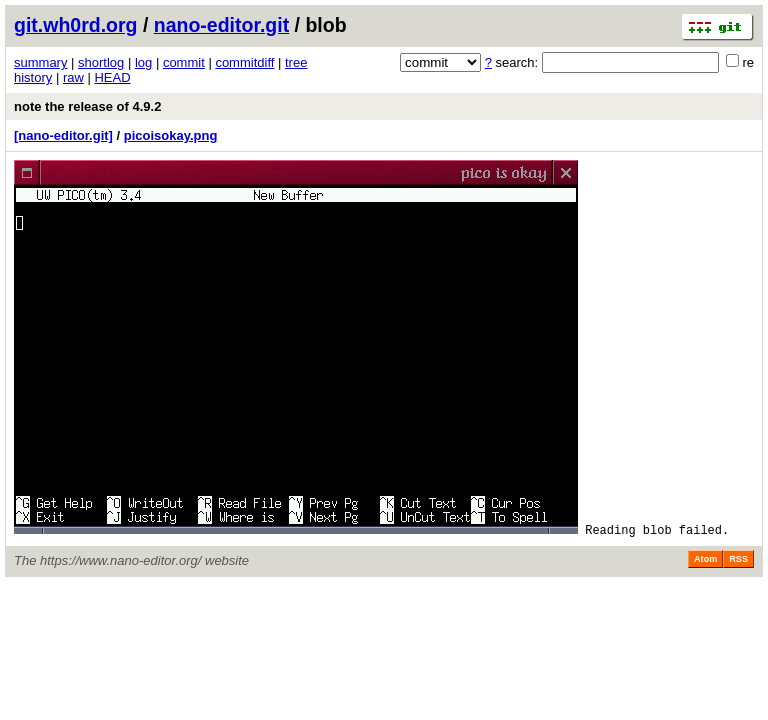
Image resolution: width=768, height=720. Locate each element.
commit (184, 62)
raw (73, 77)
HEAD (112, 77)
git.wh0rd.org (76, 25)
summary (40, 62)
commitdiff (244, 62)
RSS (738, 559)
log (143, 62)
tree (296, 62)
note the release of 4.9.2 (87, 106)
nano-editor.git (221, 25)
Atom (705, 559)
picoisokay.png (171, 135)
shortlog (101, 62)
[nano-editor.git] (63, 135)
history (33, 77)
